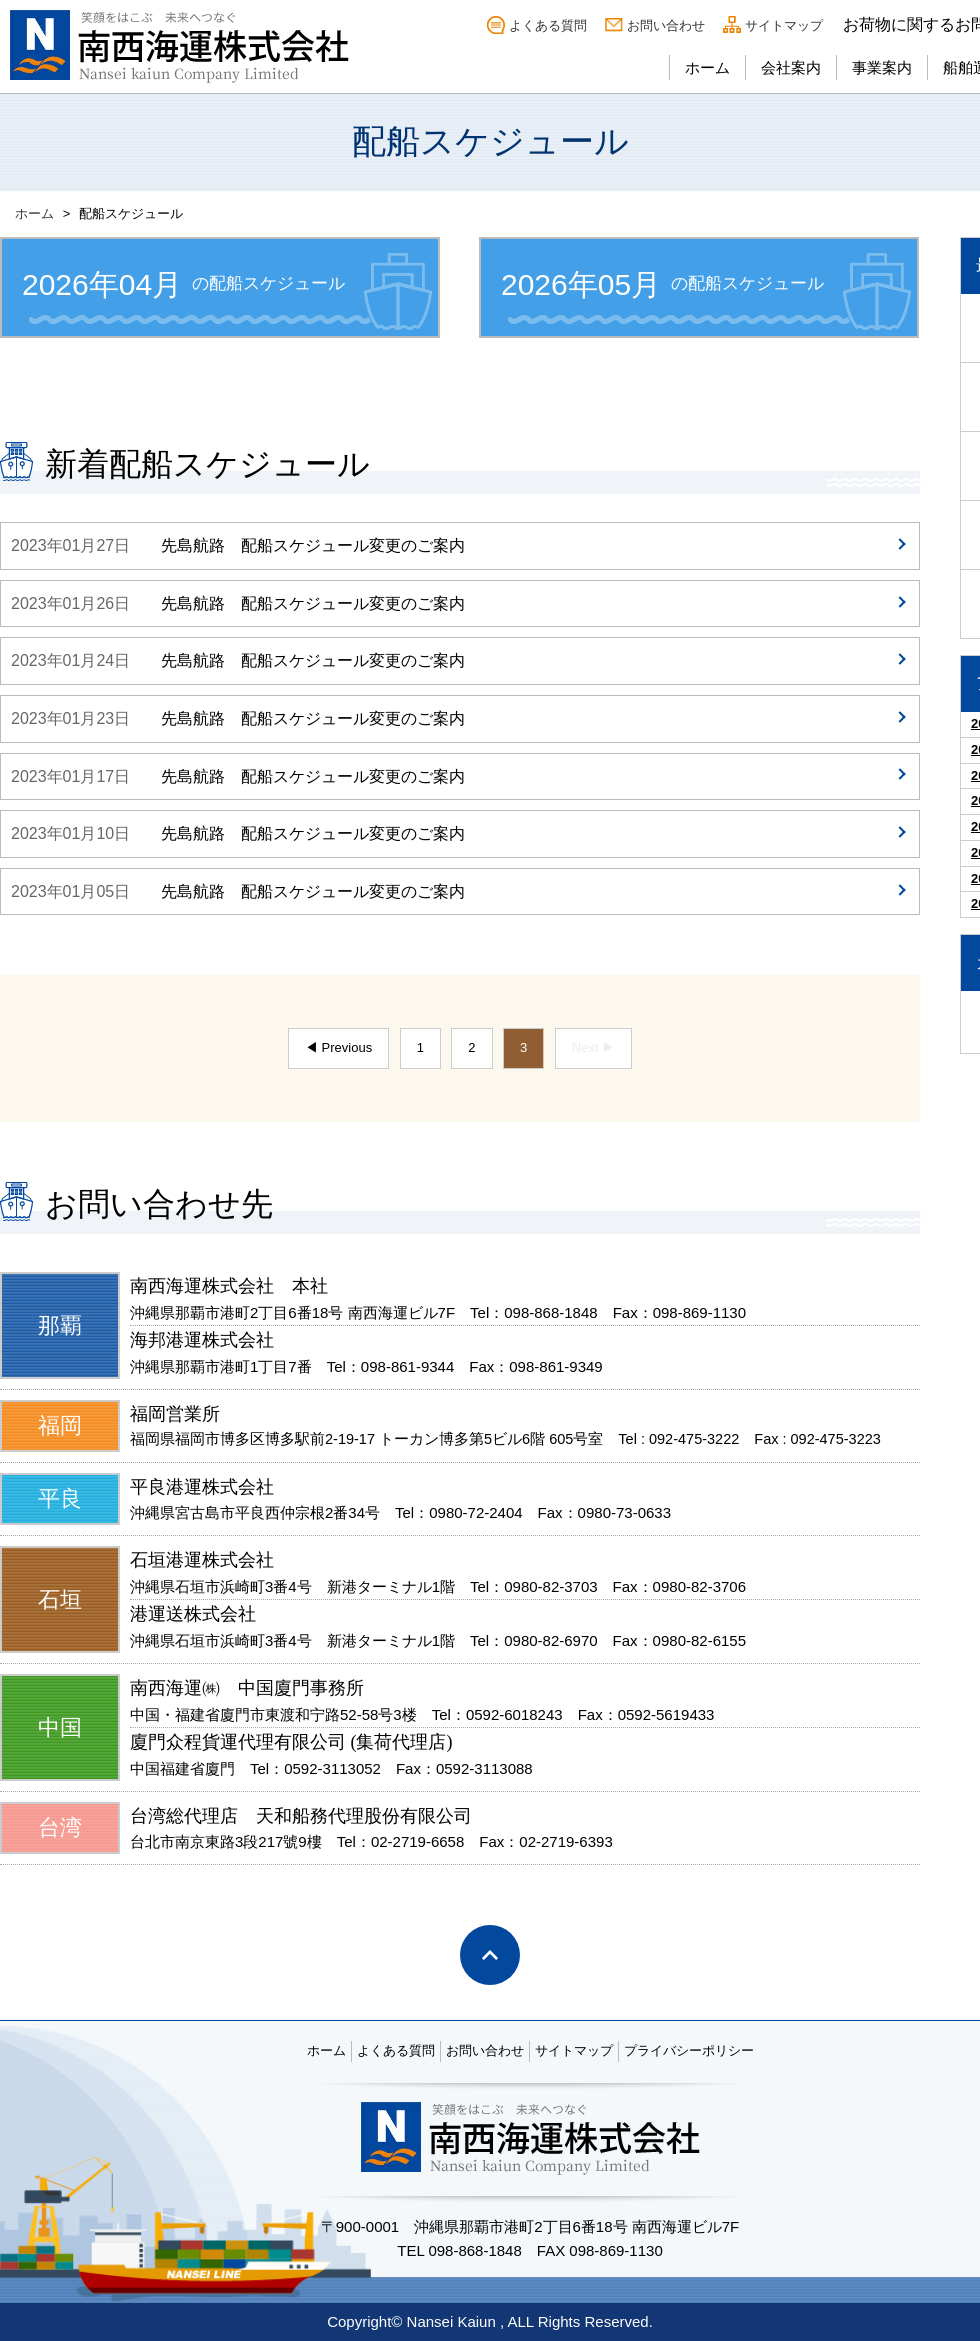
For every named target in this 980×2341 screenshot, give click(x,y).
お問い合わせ (666, 25)
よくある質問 (548, 25)
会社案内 (791, 67)
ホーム (707, 67)
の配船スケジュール (183, 284)
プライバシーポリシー (689, 2050)
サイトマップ (784, 25)
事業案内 (882, 67)
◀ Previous (338, 1047)
